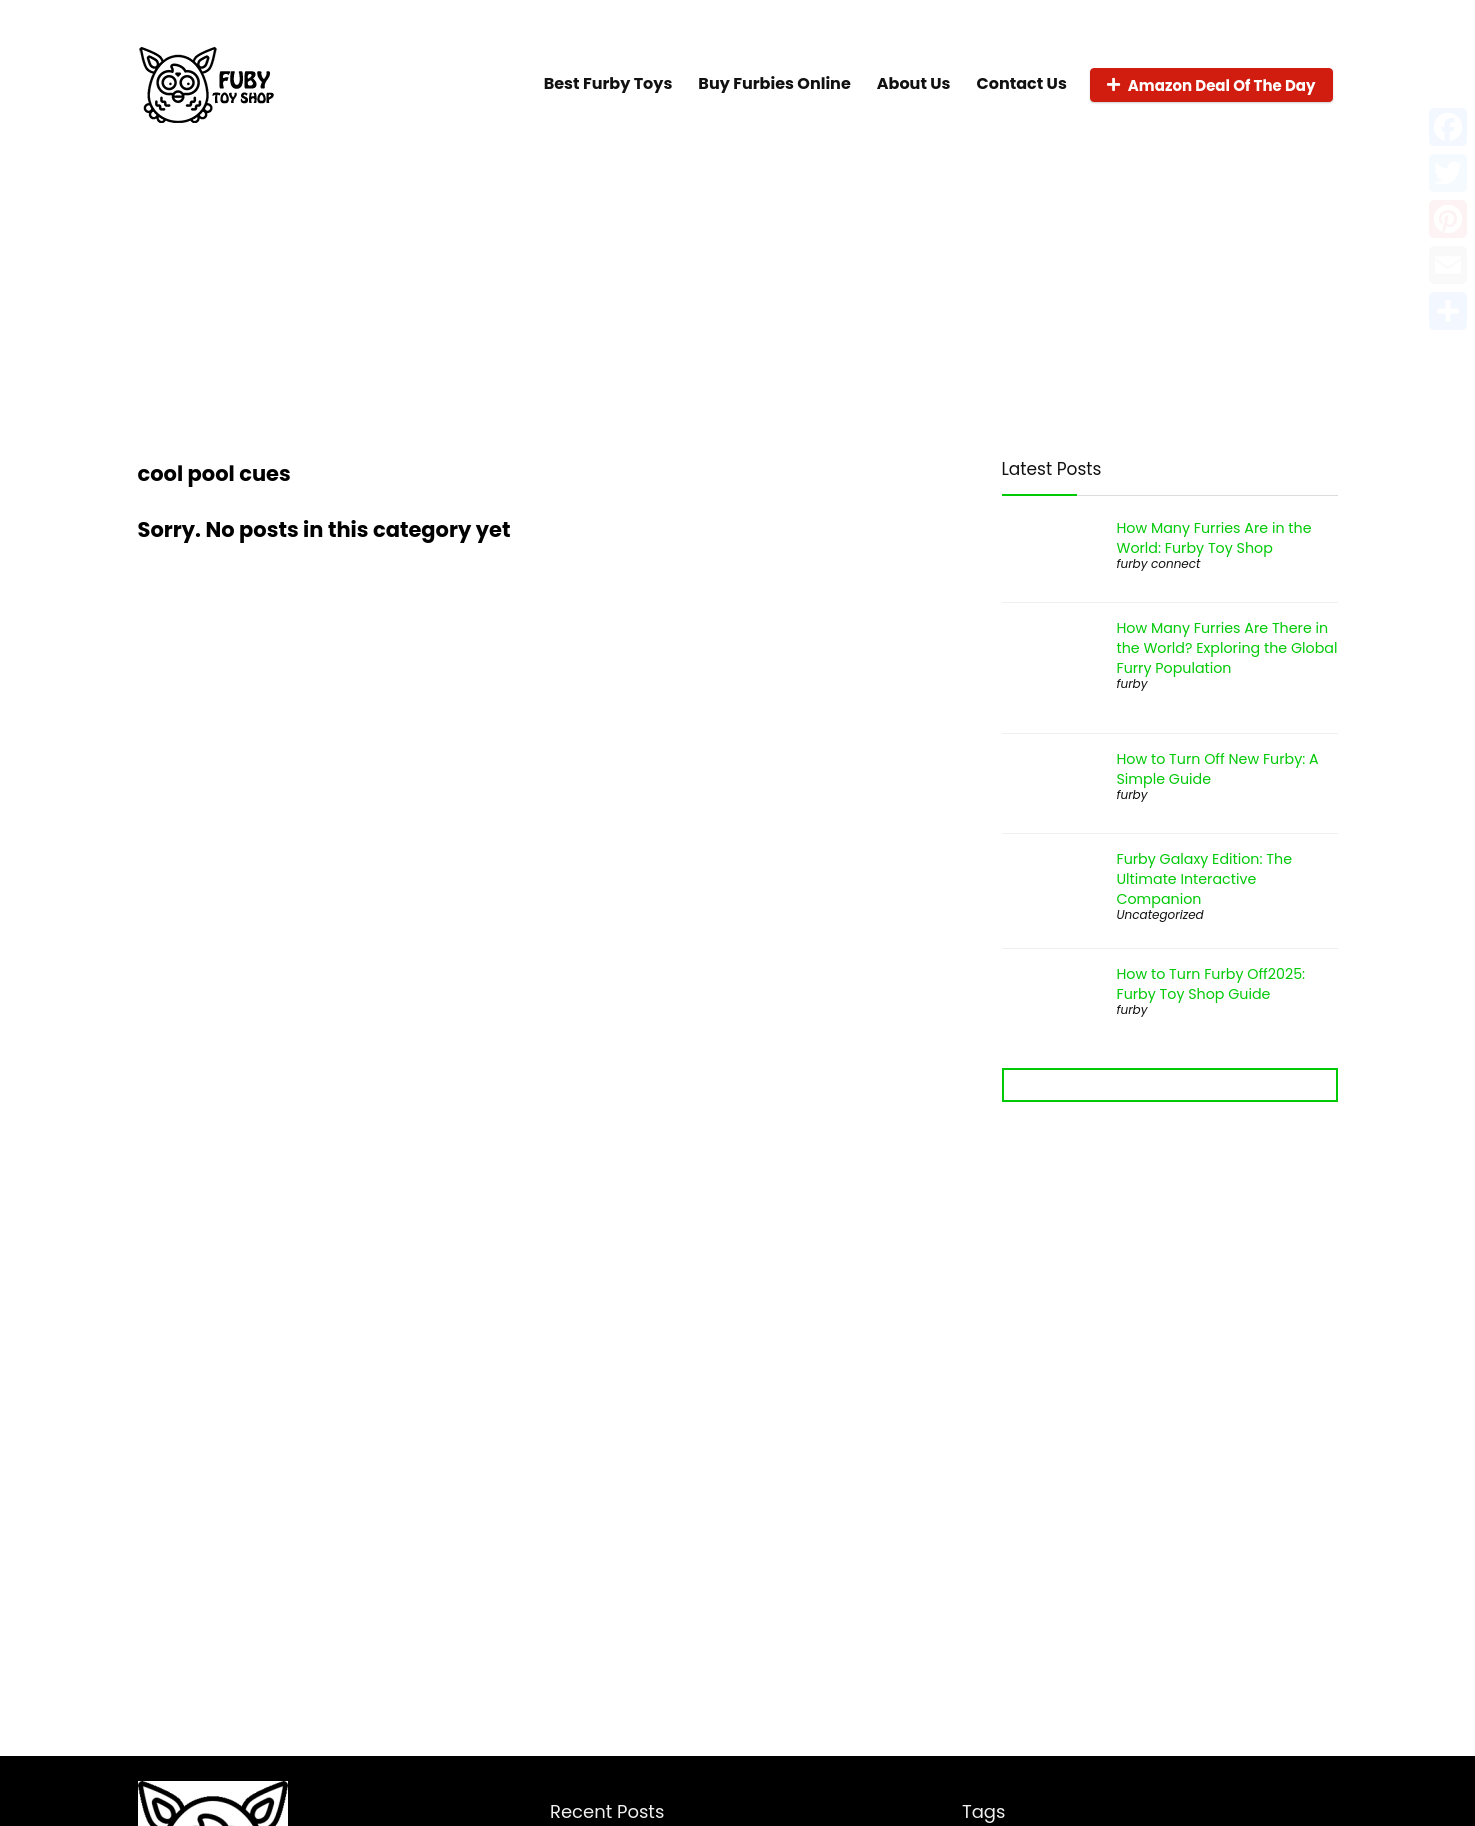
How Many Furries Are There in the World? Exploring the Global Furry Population (1227, 648)
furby (1132, 683)
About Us (914, 83)
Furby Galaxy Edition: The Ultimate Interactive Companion (1204, 879)
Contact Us (1022, 83)
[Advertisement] (738, 288)
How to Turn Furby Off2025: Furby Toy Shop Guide (1211, 984)
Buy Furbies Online (774, 83)
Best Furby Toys (608, 83)
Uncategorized (1160, 914)
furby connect (1159, 563)
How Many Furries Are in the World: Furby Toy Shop (1214, 538)
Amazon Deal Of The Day (1211, 85)
